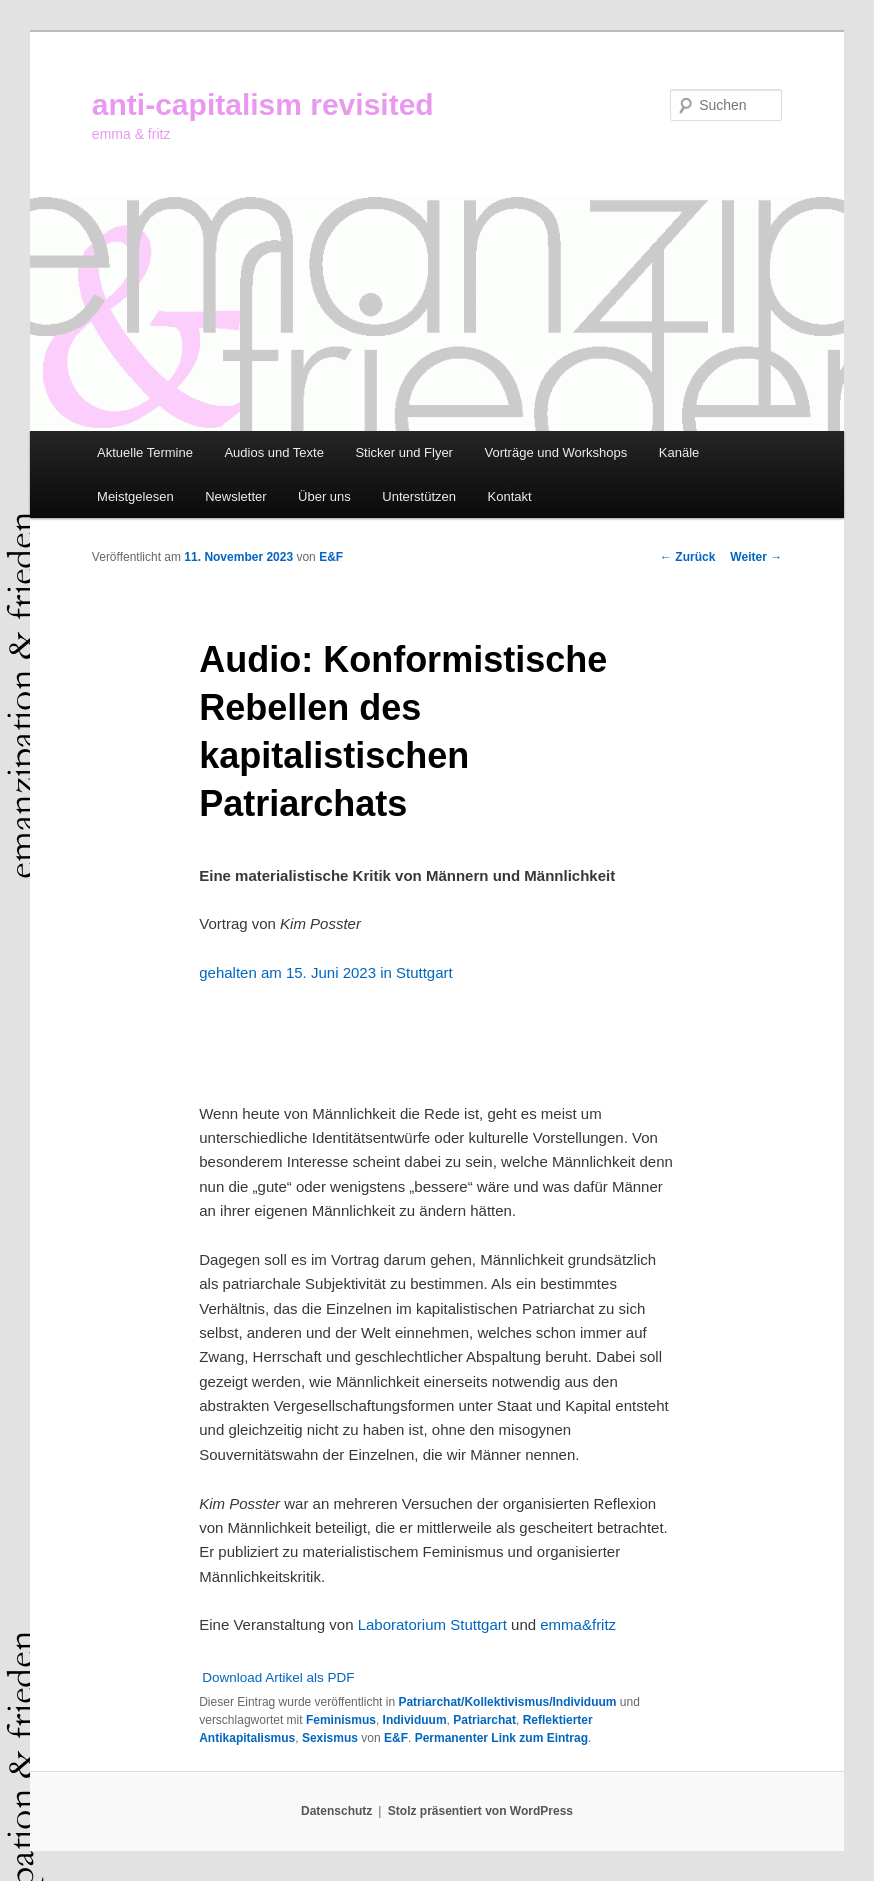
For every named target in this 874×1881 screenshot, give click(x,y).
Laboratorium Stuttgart (434, 1624)
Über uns (324, 496)
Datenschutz (336, 1811)
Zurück (687, 557)
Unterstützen (419, 496)
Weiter (756, 557)
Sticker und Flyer (404, 452)
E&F (331, 557)
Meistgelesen (135, 496)
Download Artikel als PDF (278, 1677)
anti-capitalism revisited (263, 104)
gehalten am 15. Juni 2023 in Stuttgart (326, 972)
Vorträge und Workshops (555, 452)
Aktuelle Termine (145, 452)
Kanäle (679, 452)
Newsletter (235, 496)
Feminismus (341, 1720)
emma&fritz (578, 1624)
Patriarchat (484, 1720)
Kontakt (510, 496)
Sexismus (330, 1738)
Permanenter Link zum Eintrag (501, 1738)
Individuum (415, 1720)
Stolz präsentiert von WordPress (480, 1811)
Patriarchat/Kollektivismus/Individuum (507, 1702)
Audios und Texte (274, 452)
